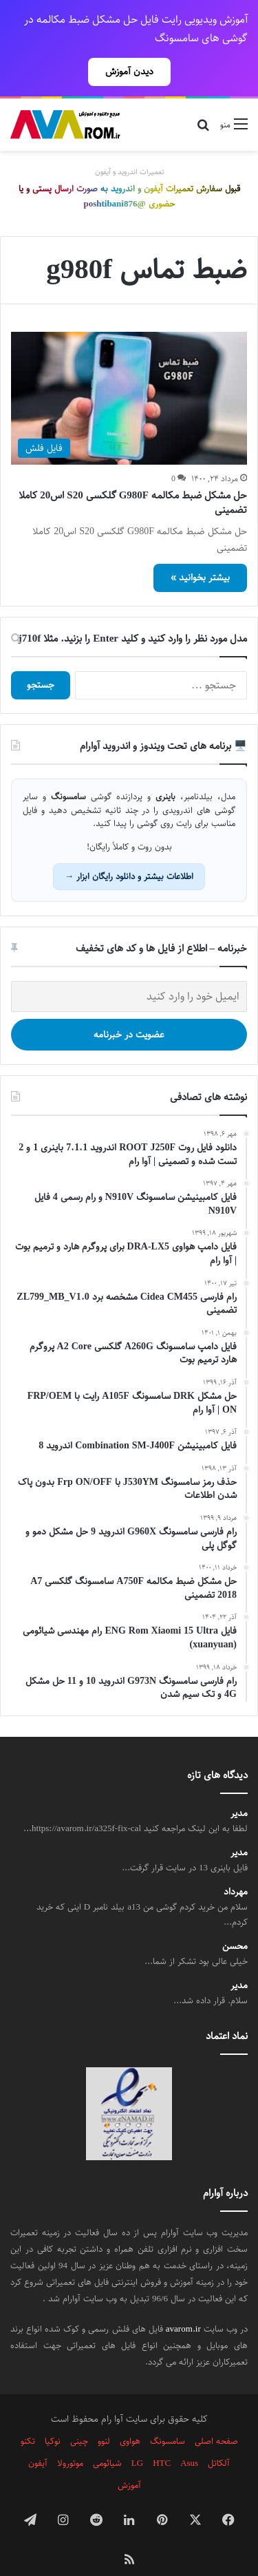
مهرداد (236, 1868)
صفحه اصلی (216, 2417)
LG (137, 2439)
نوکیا (53, 2417)
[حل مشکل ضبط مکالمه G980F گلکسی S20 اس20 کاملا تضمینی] (129, 374)
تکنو (28, 2417)
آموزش (129, 2461)
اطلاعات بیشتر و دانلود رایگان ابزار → (129, 852)
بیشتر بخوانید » (200, 553)
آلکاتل (219, 2439)
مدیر (239, 1789)
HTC (162, 2439)
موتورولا (70, 2439)
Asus (189, 2439)
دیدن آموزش (129, 71)
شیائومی (107, 2439)
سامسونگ (167, 2417)
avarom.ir (183, 2305)
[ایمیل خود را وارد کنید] (129, 972)
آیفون (37, 2439)
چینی (79, 2417)
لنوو (104, 2417)
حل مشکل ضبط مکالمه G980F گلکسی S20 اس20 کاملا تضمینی (133, 478)
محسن (235, 1922)
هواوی (130, 2417)
